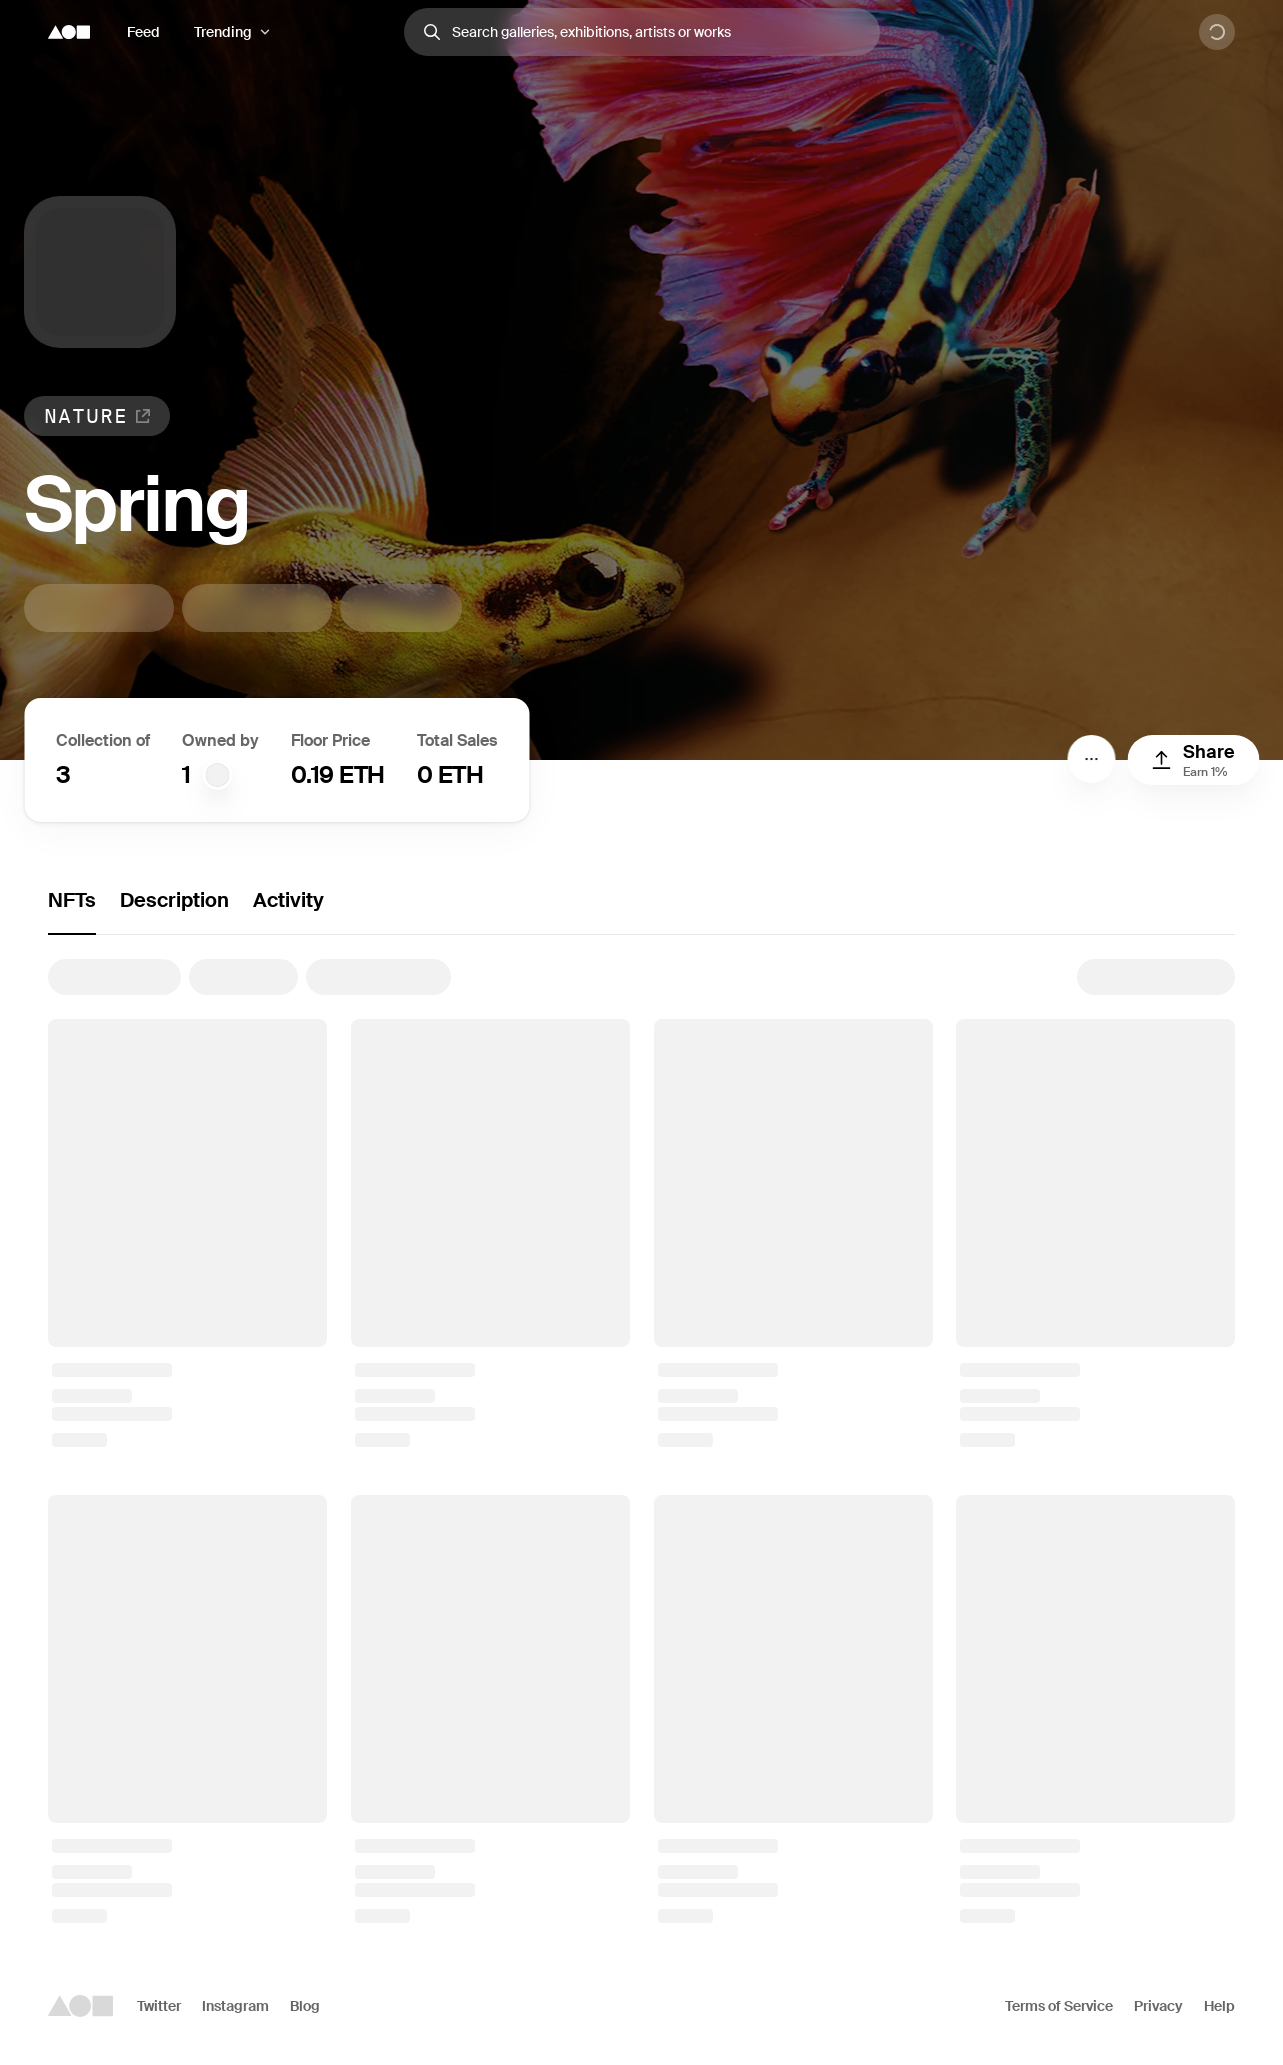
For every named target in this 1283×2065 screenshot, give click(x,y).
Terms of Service (1059, 2006)
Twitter (159, 2006)
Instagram (235, 2006)
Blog (305, 2006)
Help (1219, 2006)
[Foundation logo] (69, 32)
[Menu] (1091, 759)
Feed (143, 32)
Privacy (1158, 2006)
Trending (223, 32)
